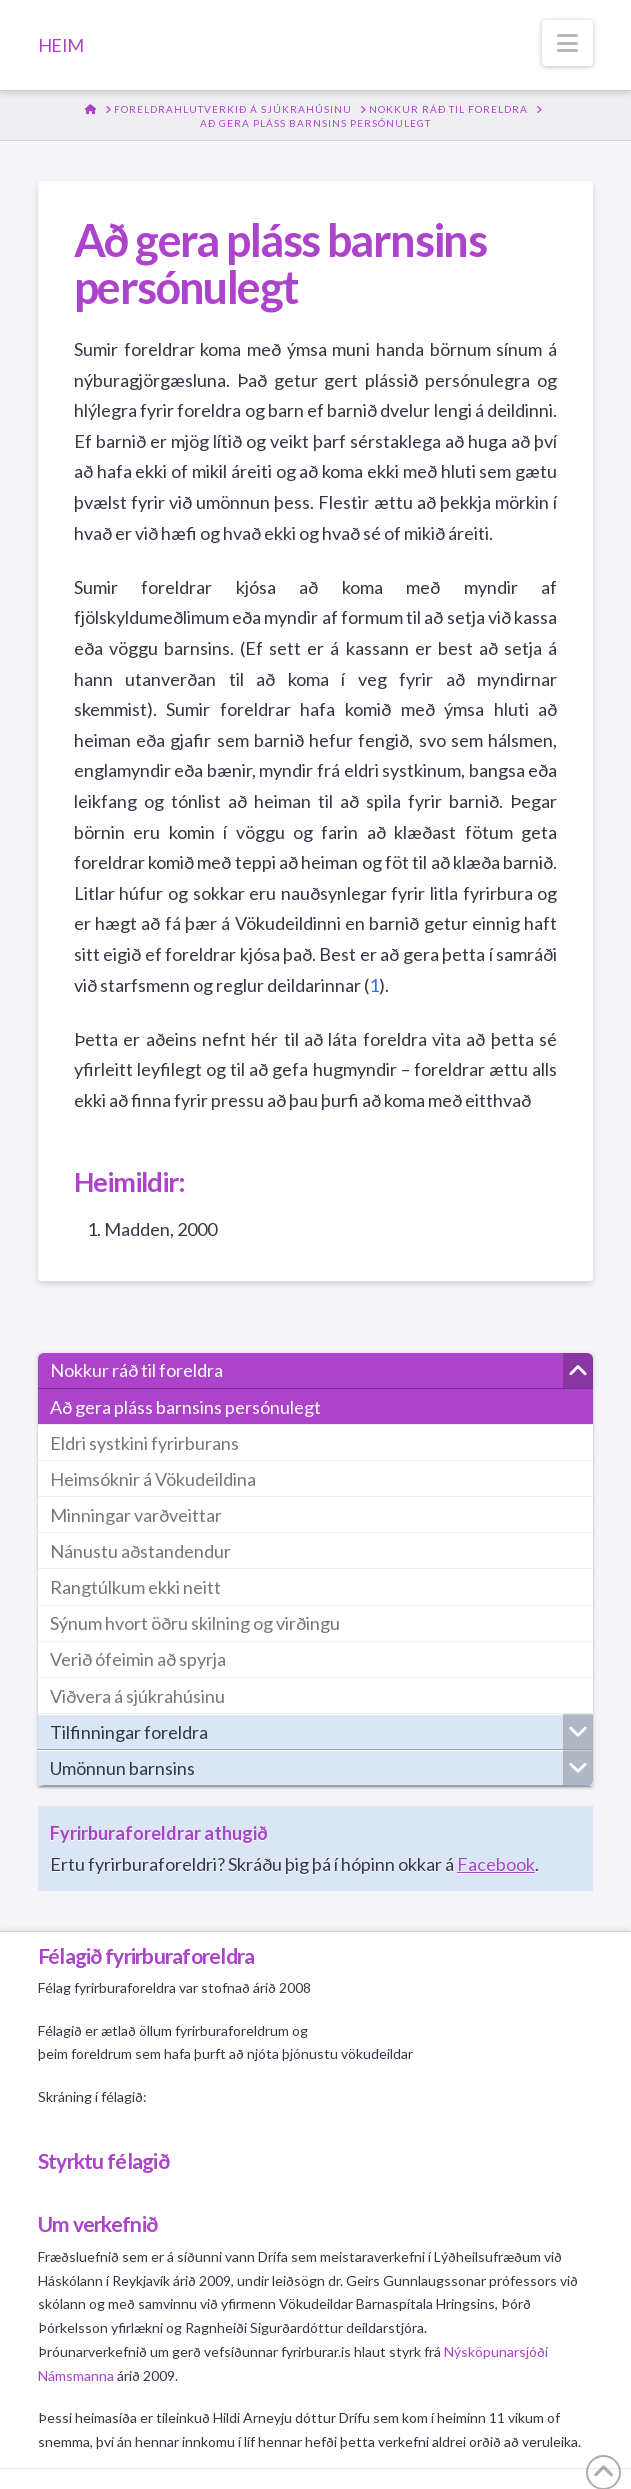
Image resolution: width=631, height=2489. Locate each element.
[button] (567, 43)
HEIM (60, 45)
